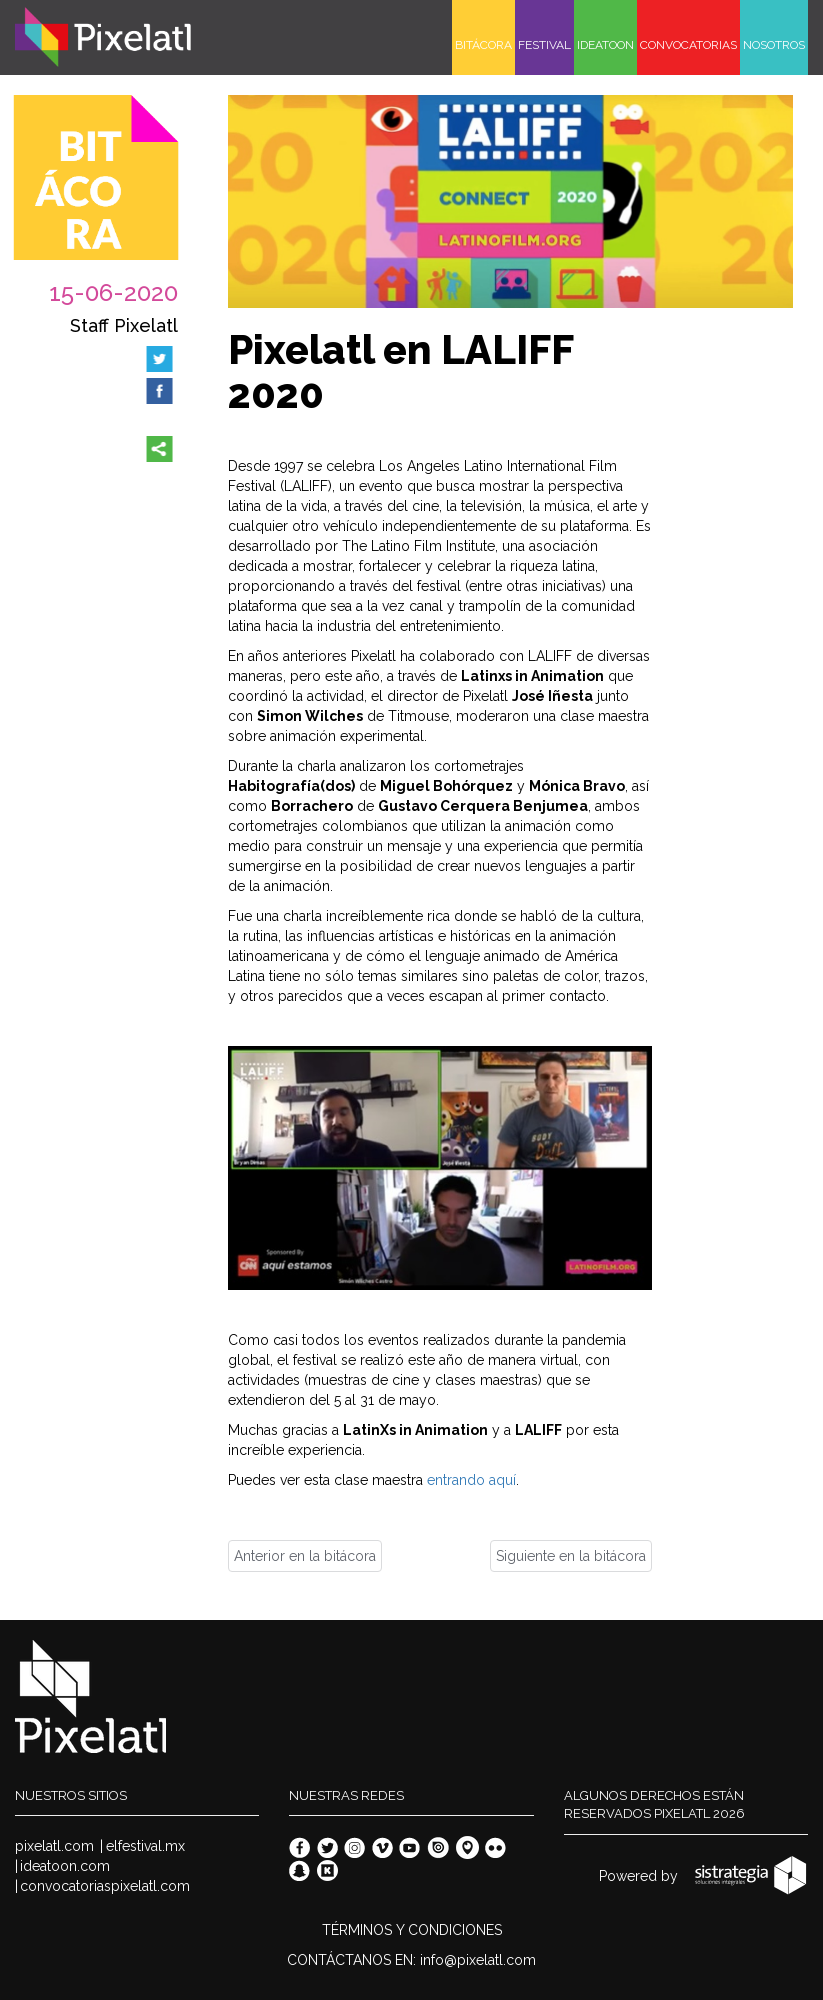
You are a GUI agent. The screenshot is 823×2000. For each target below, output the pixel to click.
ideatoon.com (65, 1866)
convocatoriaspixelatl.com (105, 1886)
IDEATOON (605, 45)
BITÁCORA (483, 45)
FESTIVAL (544, 45)
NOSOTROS (774, 45)
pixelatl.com (54, 1846)
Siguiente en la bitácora (571, 1556)
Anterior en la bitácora (305, 1556)
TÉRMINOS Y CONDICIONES (412, 1930)
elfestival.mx (145, 1846)
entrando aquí (471, 1480)
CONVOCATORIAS (688, 45)
